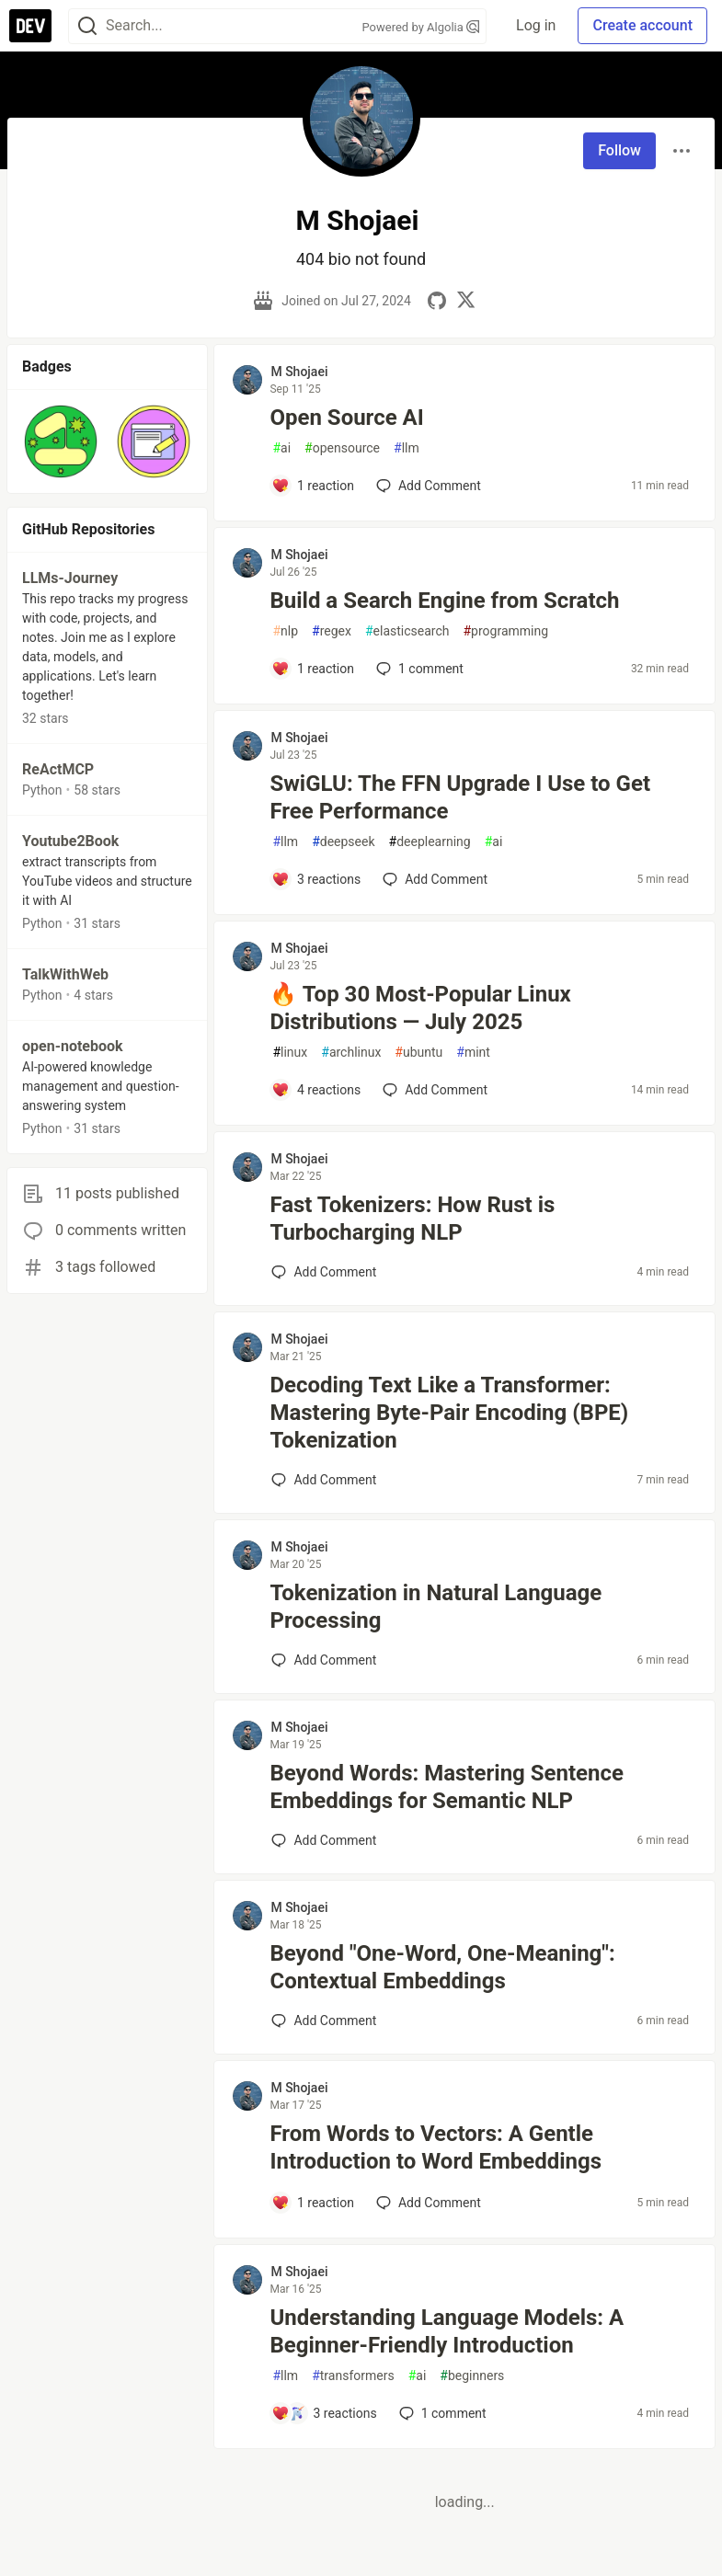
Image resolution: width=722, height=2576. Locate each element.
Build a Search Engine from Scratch (444, 600)
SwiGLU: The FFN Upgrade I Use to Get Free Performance (459, 797)
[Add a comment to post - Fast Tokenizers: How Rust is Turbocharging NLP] (323, 1272)
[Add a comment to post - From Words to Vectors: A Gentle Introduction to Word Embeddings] (312, 2202)
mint (473, 1052)
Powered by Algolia (421, 27)
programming (505, 631)
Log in (536, 25)
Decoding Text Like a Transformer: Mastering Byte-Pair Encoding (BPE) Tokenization (448, 1412)
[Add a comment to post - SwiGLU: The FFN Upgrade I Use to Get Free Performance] (316, 879)
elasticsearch (407, 631)
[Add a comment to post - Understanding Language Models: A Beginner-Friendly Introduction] (323, 2413)
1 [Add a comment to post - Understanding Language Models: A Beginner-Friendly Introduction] (441, 2413)
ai (281, 448)
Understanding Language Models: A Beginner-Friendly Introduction (446, 2331)
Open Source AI (346, 417)
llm (406, 448)
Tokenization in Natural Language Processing (435, 1606)
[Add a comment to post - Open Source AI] (312, 485)
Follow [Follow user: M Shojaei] (619, 150)
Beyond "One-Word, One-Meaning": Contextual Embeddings (441, 1967)
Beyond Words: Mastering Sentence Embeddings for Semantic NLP (446, 1787)
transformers (353, 2376)
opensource (342, 448)
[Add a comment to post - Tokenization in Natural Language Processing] (323, 1660)
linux (289, 1052)
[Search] (87, 26)
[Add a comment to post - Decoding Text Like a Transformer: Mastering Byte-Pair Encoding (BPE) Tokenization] (323, 1479)
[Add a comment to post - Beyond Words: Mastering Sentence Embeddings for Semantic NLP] (323, 1840)
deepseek (343, 842)
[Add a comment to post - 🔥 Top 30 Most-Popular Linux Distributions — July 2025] (316, 1089)
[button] (61, 441)
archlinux (351, 1052)
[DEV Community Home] (30, 25)
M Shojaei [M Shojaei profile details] (298, 371)
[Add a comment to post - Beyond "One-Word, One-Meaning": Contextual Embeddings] (323, 2020)
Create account (642, 25)
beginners (472, 2376)
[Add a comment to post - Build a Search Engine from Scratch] (312, 668)
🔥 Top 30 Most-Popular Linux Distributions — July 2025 (419, 1008)
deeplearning (430, 842)
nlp (285, 631)
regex (331, 631)
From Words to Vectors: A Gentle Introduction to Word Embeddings (435, 2147)
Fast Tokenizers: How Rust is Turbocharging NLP (412, 1218)
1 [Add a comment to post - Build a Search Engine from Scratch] (418, 669)
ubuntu (418, 1052)
